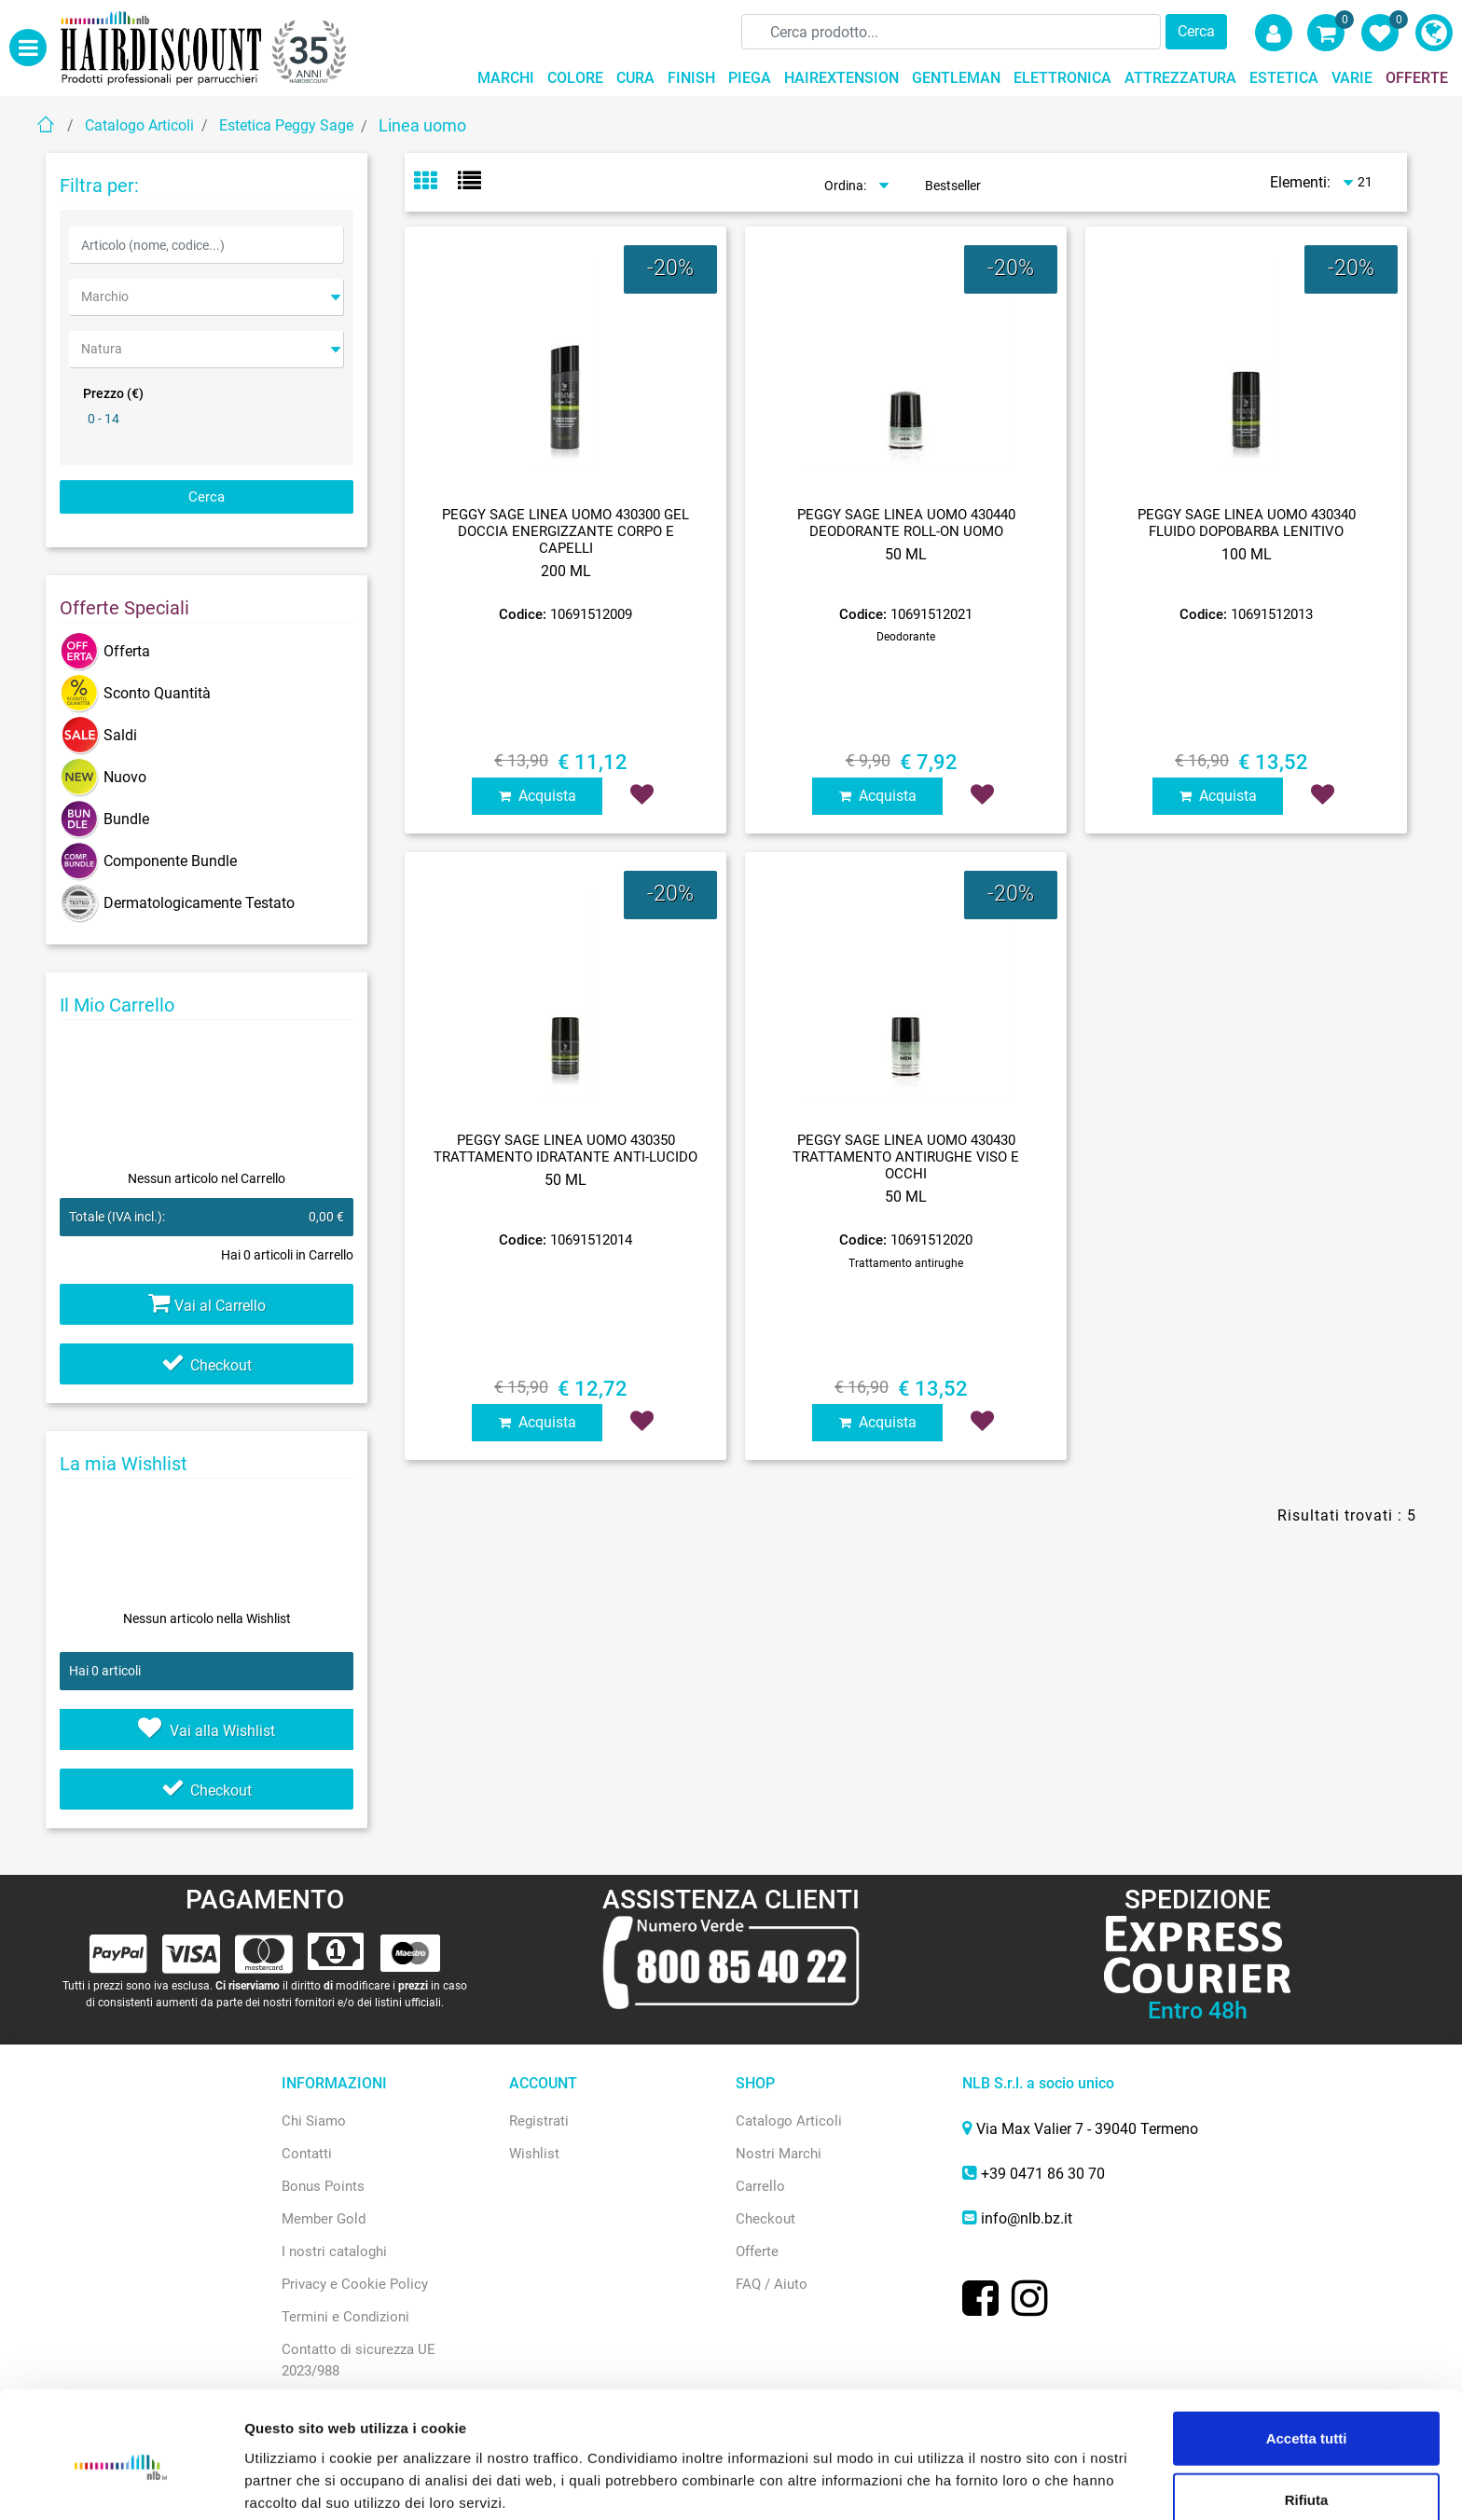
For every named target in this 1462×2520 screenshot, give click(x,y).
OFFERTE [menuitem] (1417, 78)
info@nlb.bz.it (1026, 2218)
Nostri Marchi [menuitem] (778, 2153)
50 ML (906, 554)
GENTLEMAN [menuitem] (956, 78)
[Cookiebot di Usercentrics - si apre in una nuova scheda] (120, 2484)
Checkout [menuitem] (765, 2218)
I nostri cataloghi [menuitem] (334, 2251)
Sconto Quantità (135, 693)
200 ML (566, 571)
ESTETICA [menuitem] (1283, 78)
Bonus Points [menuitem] (323, 2186)
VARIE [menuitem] (1351, 78)
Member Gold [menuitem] (324, 2218)
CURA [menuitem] (635, 78)
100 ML (1246, 554)
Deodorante (905, 636)
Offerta (105, 651)
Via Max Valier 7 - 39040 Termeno (1087, 2129)
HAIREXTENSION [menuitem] (841, 78)
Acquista (537, 796)
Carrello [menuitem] (760, 2186)
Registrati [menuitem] (539, 2121)
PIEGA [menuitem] (749, 78)
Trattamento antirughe (905, 1263)
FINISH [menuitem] (691, 78)
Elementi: (1300, 182)
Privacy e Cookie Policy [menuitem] (355, 2284)
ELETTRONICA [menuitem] (1062, 78)
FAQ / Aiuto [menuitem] (771, 2284)
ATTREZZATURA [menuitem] (1180, 78)
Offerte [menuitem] (757, 2251)
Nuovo (103, 777)
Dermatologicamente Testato (177, 903)
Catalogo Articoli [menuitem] (789, 2121)
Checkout (206, 1365)
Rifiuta (1307, 2421)
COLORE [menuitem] (575, 78)
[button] (1196, 31)
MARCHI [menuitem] (505, 78)
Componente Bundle (148, 861)
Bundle (104, 819)
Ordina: (845, 185)
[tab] (436, 182)
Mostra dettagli (980, 2483)
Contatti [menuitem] (307, 2153)
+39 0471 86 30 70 (1043, 2174)
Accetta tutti (1306, 2359)
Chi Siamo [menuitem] (314, 2121)
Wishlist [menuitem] (534, 2153)
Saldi (98, 735)
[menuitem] (1434, 32)
